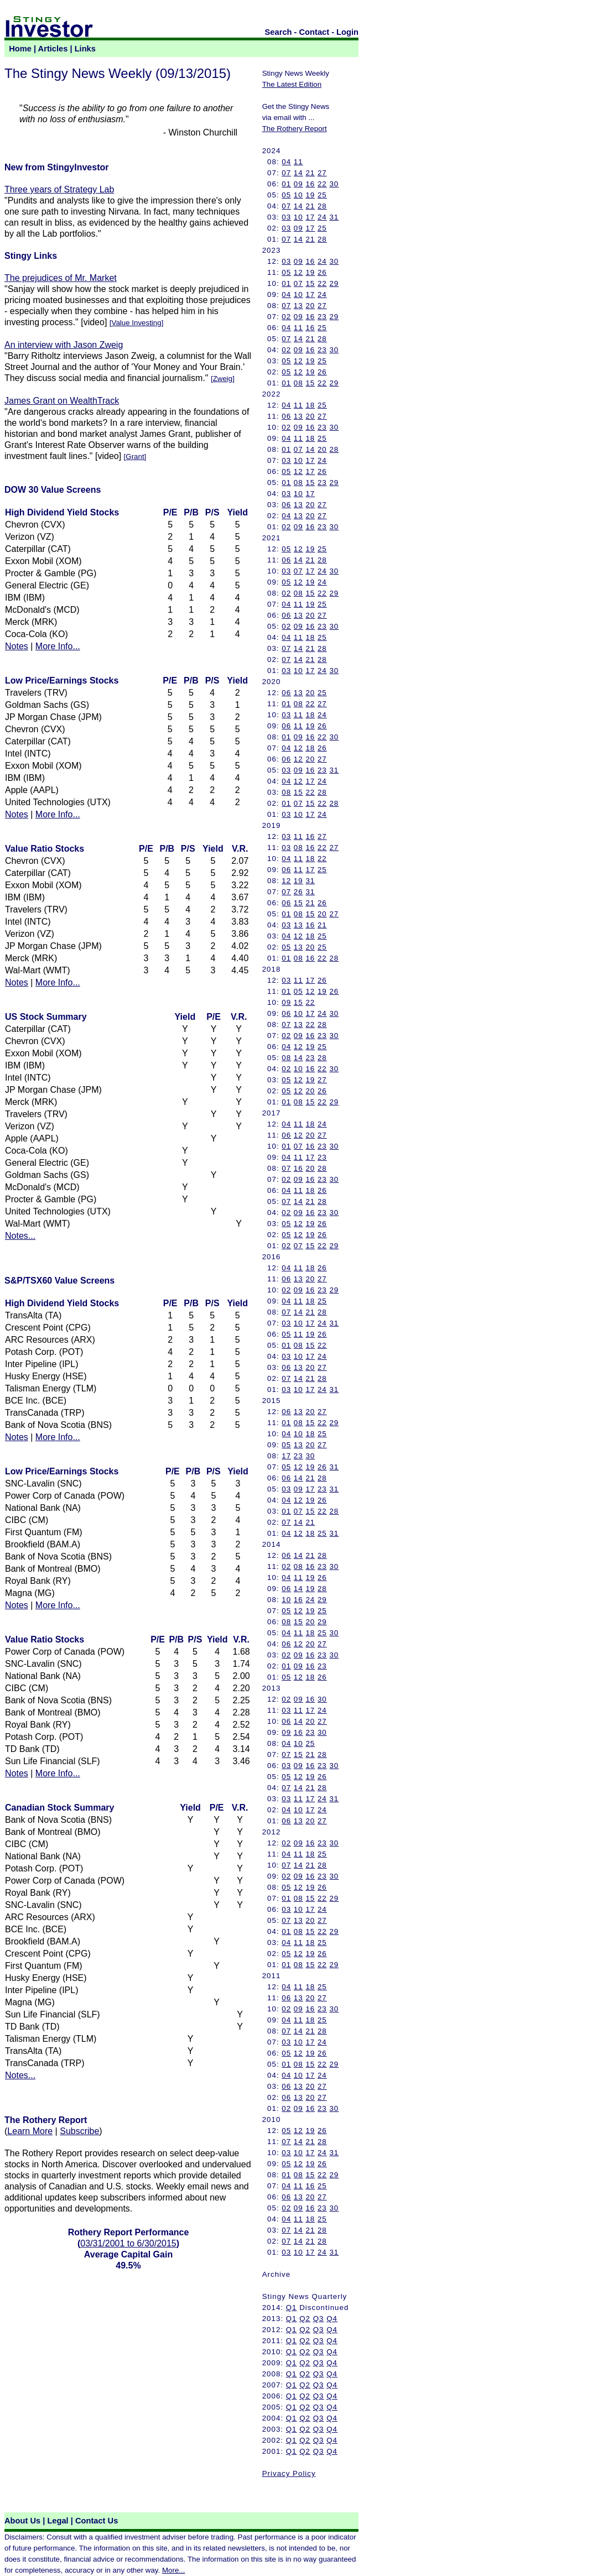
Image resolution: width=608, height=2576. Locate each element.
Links (85, 48)
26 (322, 272)
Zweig (223, 378)
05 (286, 195)
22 (322, 184)
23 (322, 316)
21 (310, 173)
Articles (53, 48)
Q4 (331, 2318)
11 (298, 162)
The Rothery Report (294, 128)
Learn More (30, 2131)
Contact (314, 32)
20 (310, 305)
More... (173, 2570)
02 (286, 316)
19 (310, 195)
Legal (57, 2520)
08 (298, 383)
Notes (16, 646)
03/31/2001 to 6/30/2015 (128, 2243)
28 (322, 206)
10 (298, 195)
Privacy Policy (289, 2473)
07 (286, 173)
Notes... (20, 1235)
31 (334, 217)
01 (286, 184)
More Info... (57, 646)
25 (322, 195)
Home (20, 48)
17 (310, 217)
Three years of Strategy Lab (59, 189)
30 (334, 184)
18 (310, 405)
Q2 (304, 2318)
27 (322, 173)
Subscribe (79, 2131)
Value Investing (136, 323)
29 (334, 283)
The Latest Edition (291, 84)
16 (310, 184)
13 (298, 305)
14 (298, 173)
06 (286, 416)
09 (298, 184)
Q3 (318, 2318)
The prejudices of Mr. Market (60, 278)
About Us (22, 2520)
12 (298, 272)
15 (310, 283)
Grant (135, 456)
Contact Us (96, 2520)
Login (347, 32)
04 (286, 162)
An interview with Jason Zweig (63, 345)
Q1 (291, 2307)
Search (278, 32)
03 (286, 217)
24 (322, 217)
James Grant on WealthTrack (61, 400)
